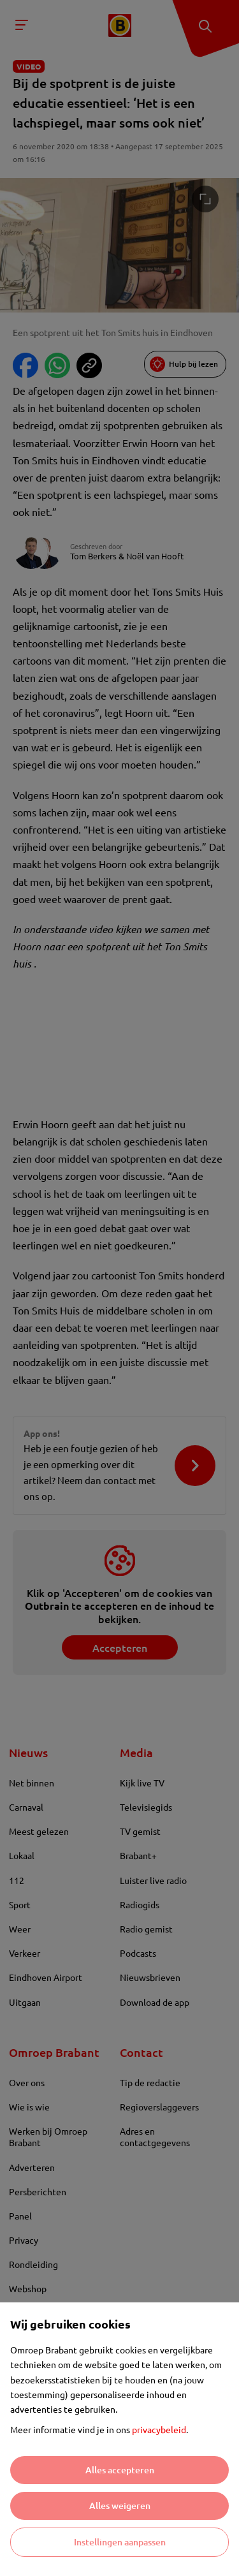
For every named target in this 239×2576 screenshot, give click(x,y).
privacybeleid (159, 2429)
